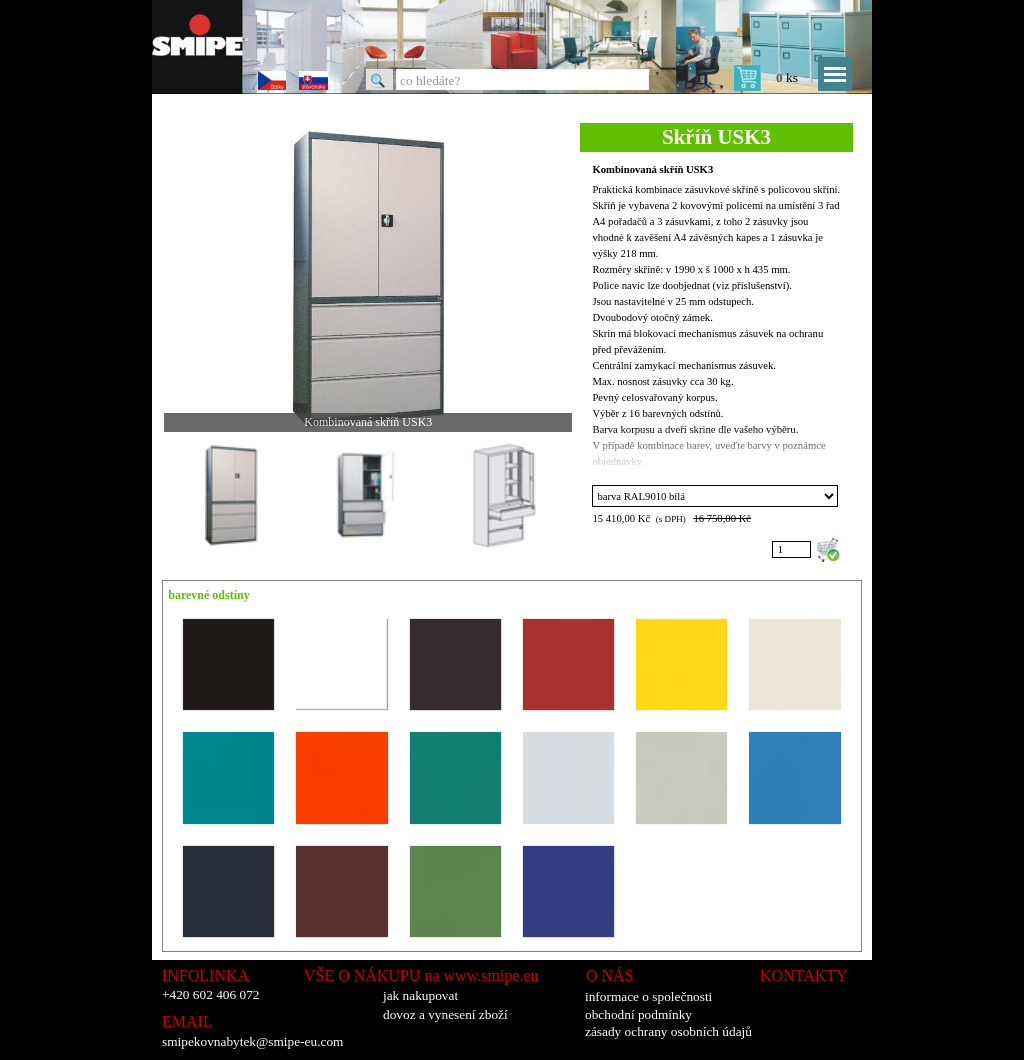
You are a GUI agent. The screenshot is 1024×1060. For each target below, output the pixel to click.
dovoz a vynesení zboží (445, 1014)
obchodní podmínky (638, 1014)
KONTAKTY (804, 975)
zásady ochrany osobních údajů (668, 1031)
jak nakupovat (420, 995)
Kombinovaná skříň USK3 (652, 169)
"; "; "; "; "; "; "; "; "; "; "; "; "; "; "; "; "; (715, 496)
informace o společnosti (648, 996)
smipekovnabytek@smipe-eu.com (252, 1041)
